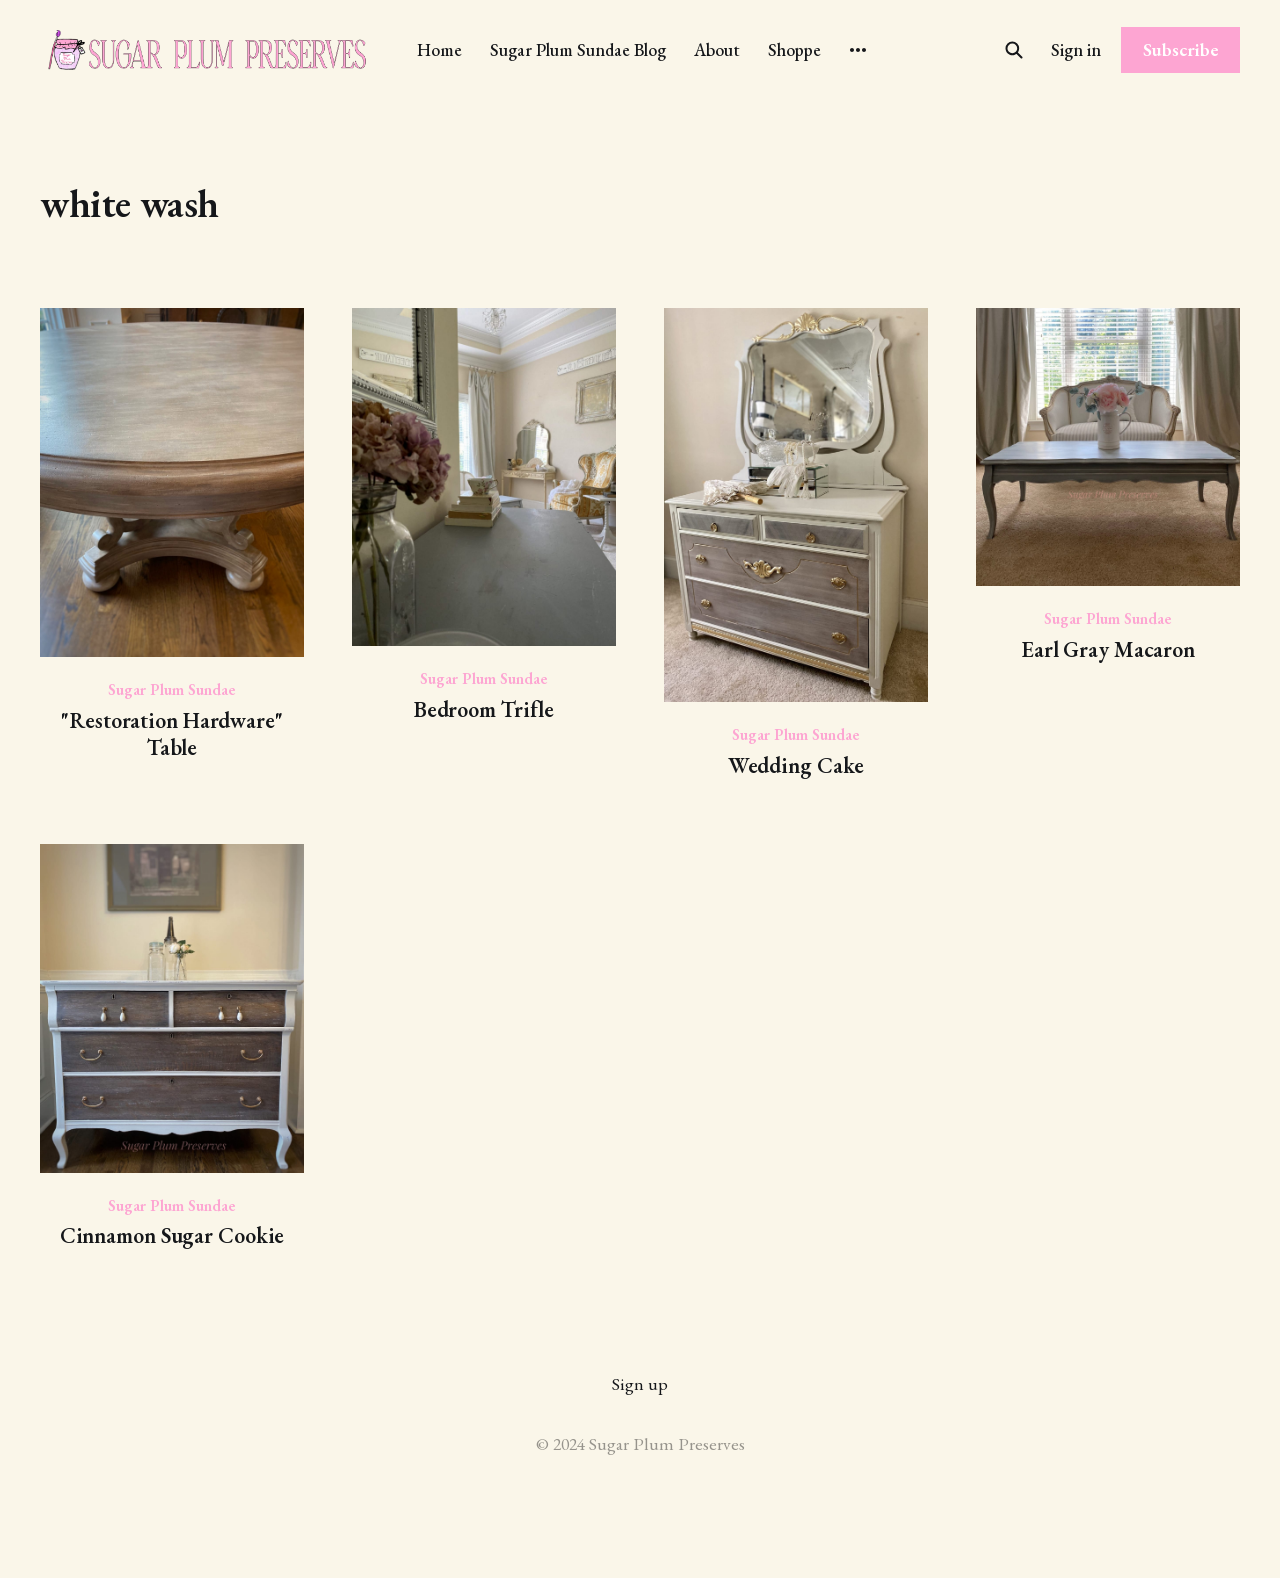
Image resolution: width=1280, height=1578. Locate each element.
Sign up (640, 1383)
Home (439, 49)
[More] (858, 50)
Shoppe (794, 49)
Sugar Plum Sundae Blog (578, 49)
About (717, 49)
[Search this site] (1014, 50)
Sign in (1076, 49)
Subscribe (1181, 49)
